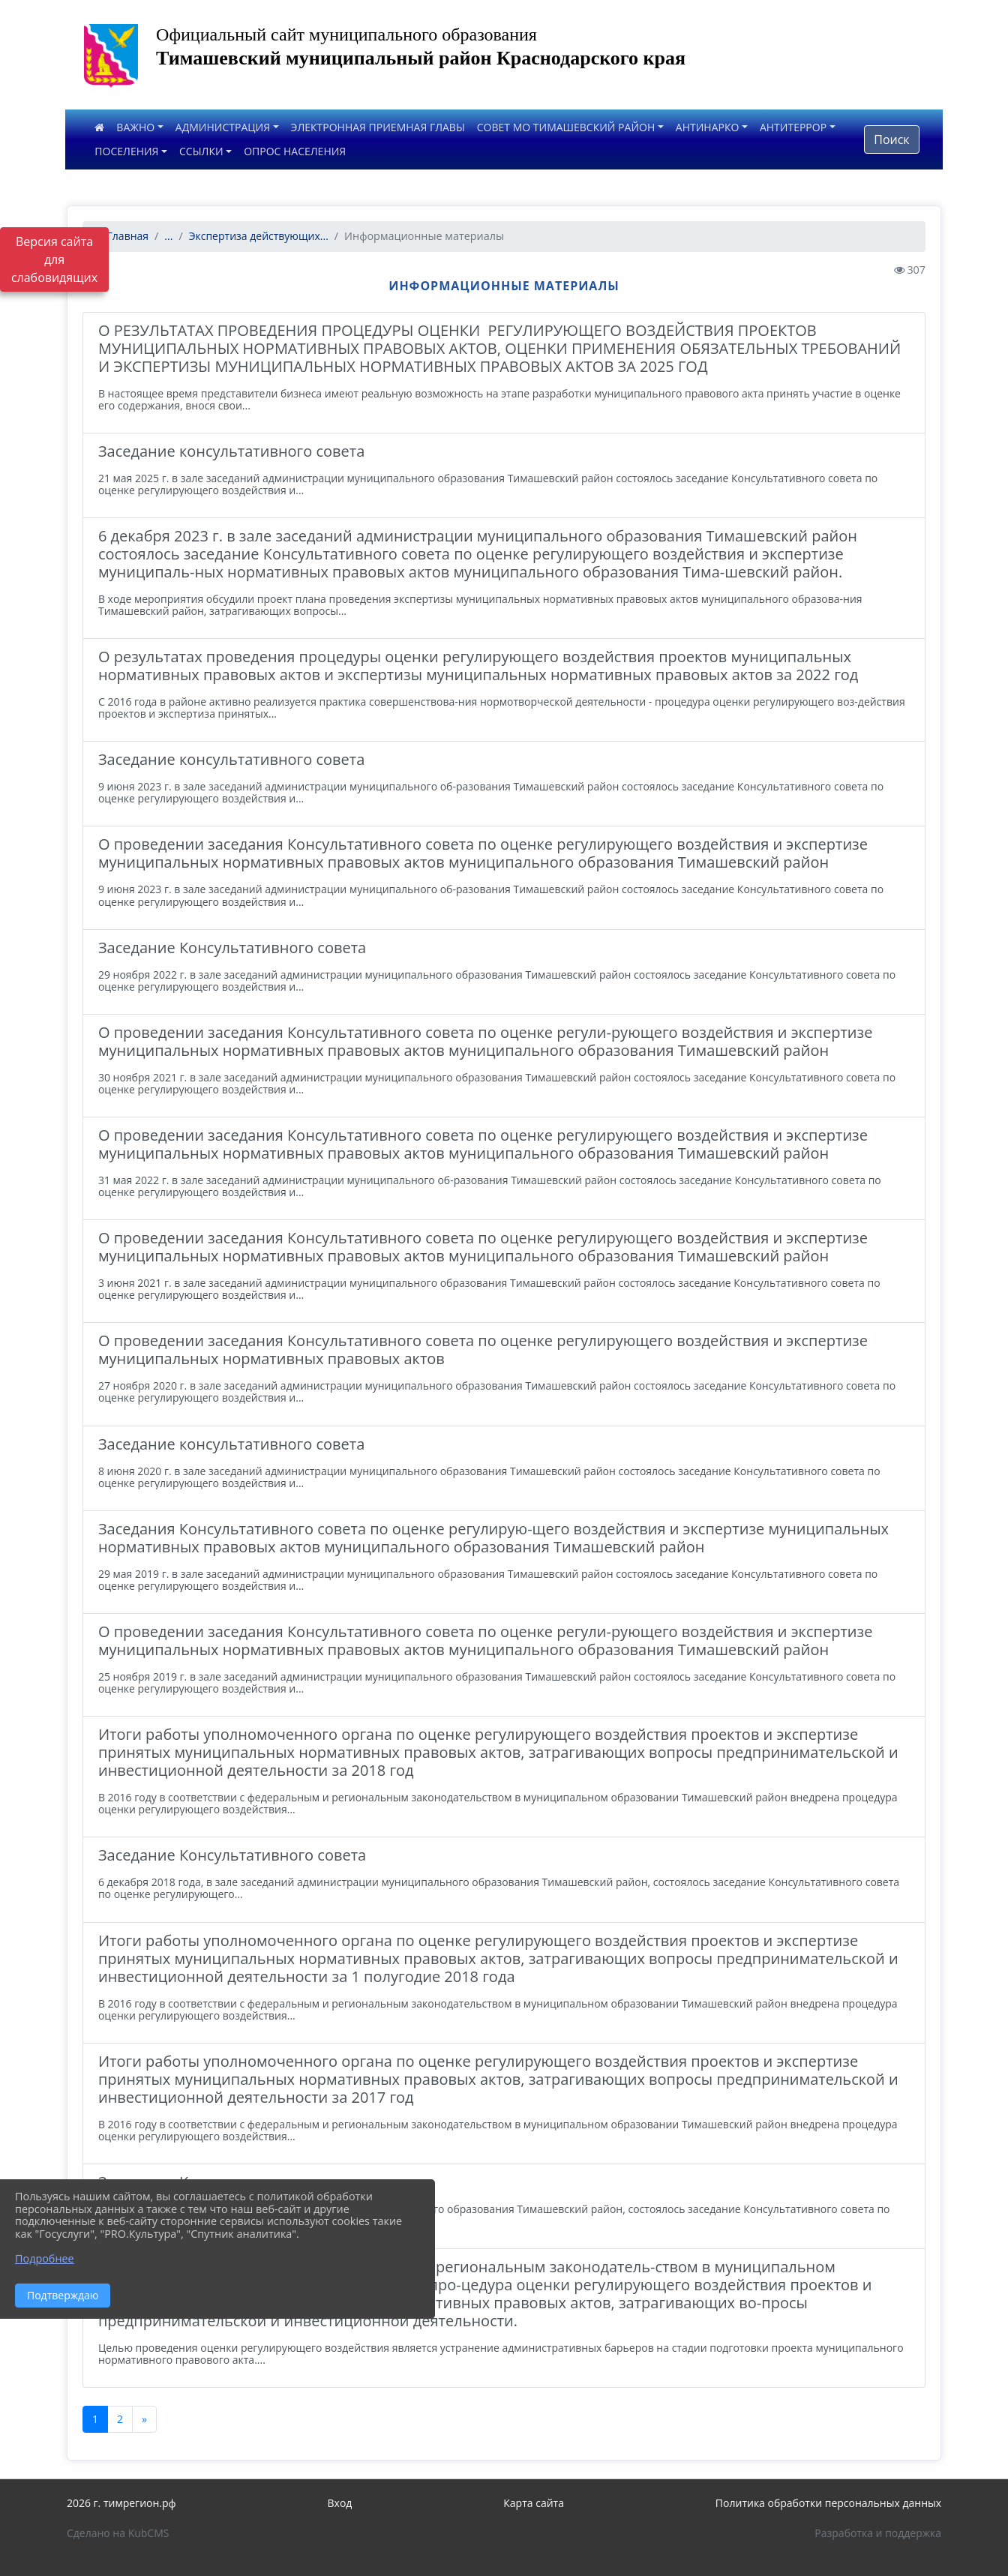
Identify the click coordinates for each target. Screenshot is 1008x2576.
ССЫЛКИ (201, 151)
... (168, 236)
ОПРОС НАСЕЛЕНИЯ (295, 151)
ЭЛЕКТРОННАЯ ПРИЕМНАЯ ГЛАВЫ (378, 127)
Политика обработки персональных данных (828, 2503)
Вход (340, 2503)
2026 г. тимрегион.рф (121, 2503)
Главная (121, 236)
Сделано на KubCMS (118, 2533)
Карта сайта (533, 2503)
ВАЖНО (135, 127)
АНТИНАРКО (708, 127)
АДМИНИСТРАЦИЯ (223, 127)
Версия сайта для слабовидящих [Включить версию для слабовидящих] (54, 259)
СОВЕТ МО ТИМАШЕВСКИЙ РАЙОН (566, 127)
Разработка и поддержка (877, 2533)
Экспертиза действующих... (258, 236)
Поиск (891, 139)
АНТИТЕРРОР (793, 127)
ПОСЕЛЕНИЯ (126, 151)
